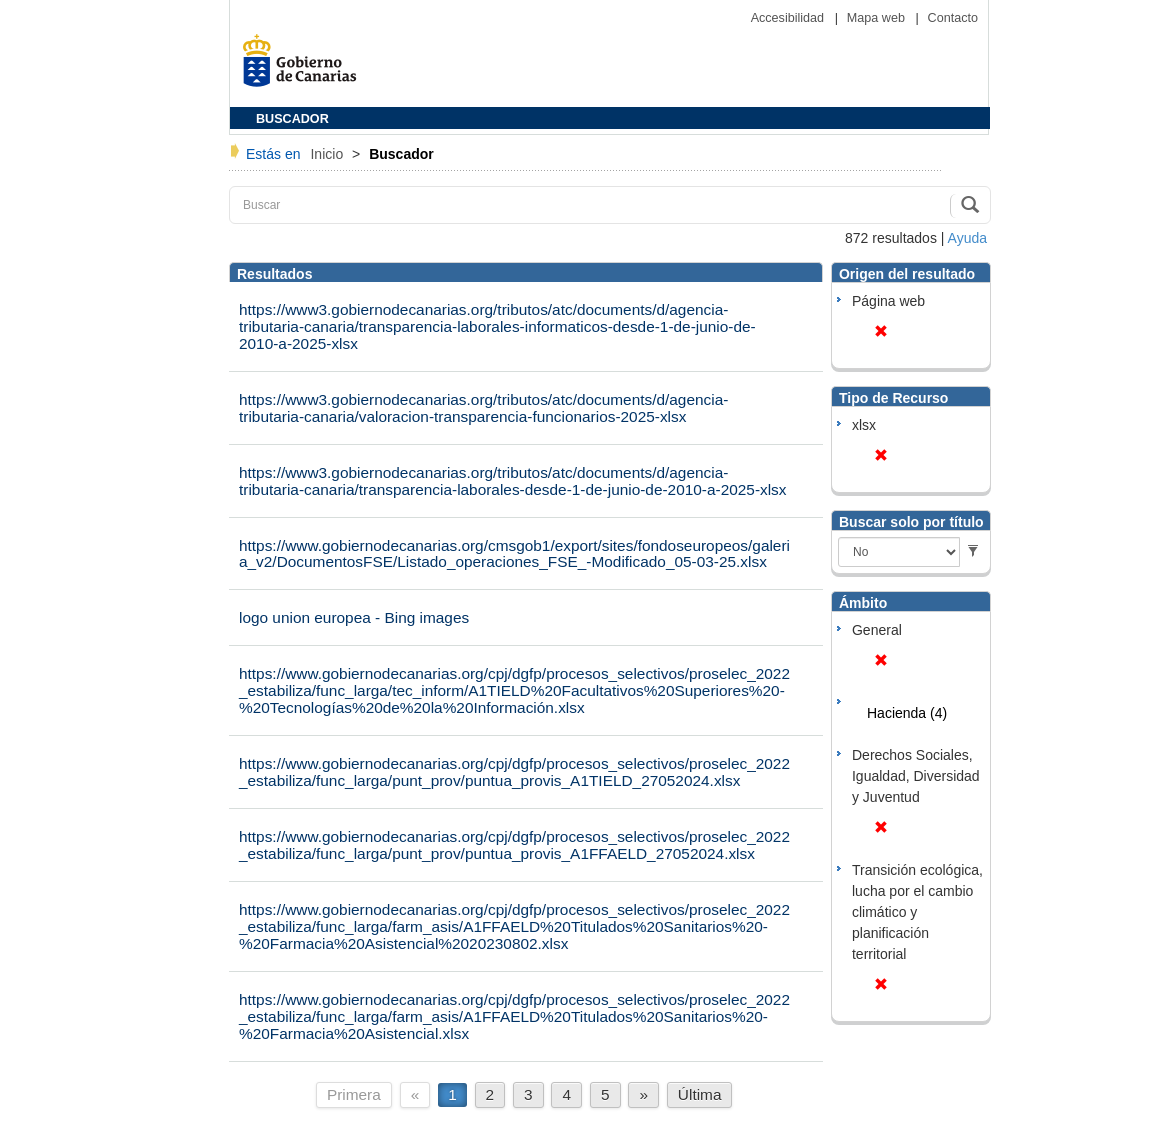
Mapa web (878, 18)
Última (700, 1094)
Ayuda (967, 238)
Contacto (953, 18)
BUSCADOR (292, 119)
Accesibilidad (789, 18)
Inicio (328, 154)
